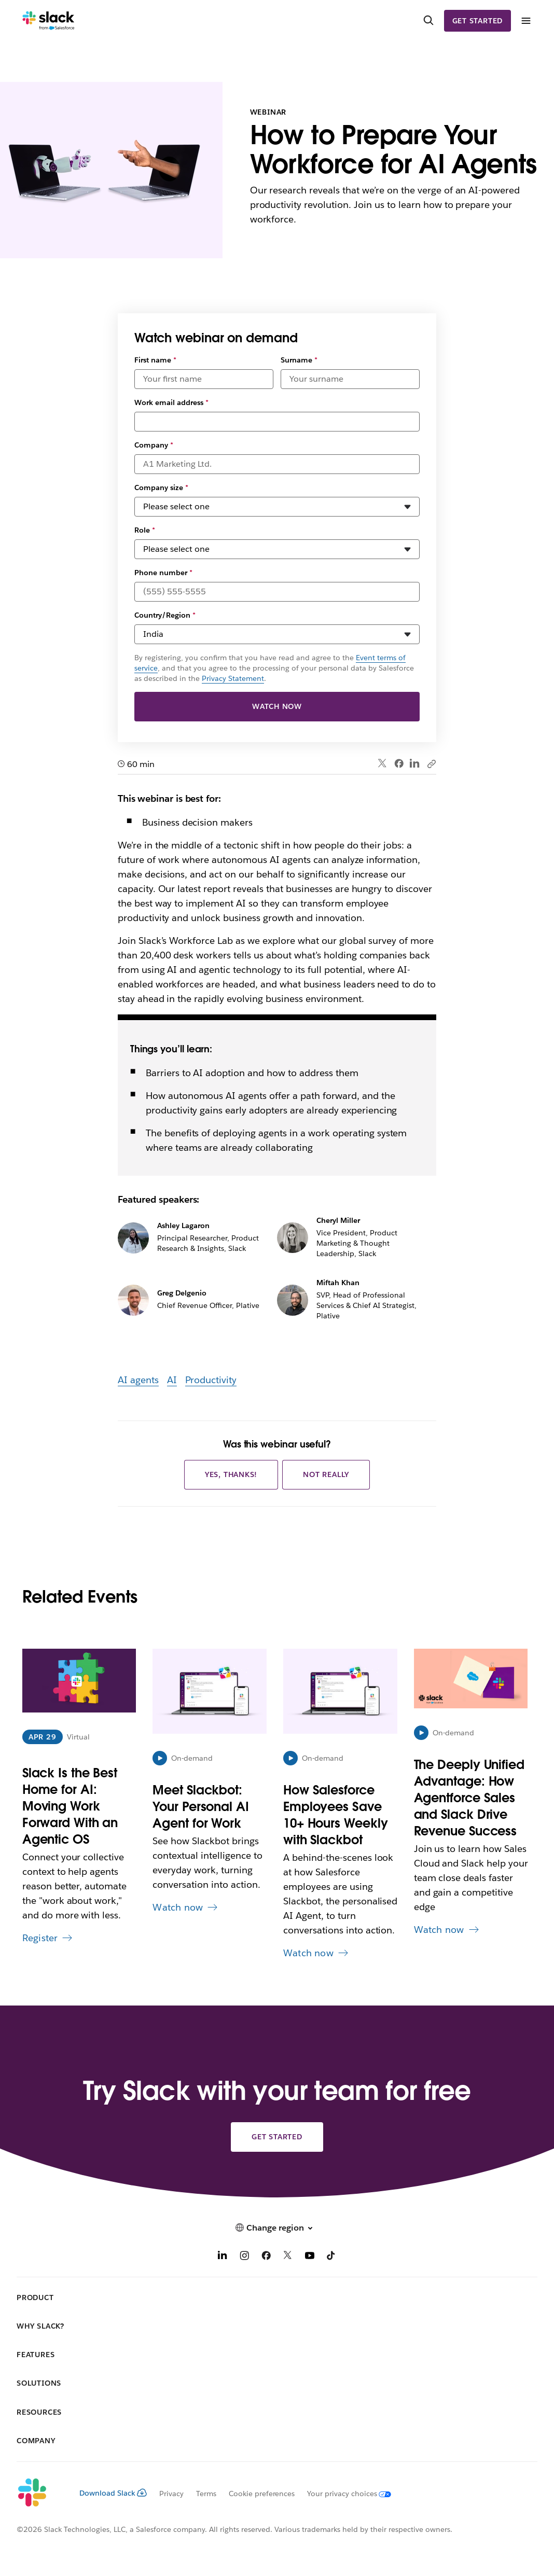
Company (153, 445)
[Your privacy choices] (343, 2493)
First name (155, 360)
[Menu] (525, 21)
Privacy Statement (233, 678)
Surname (299, 360)
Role (144, 530)
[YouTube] (309, 2257)
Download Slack (113, 2493)
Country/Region (165, 615)
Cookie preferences (262, 2493)
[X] (288, 2257)
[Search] (428, 20)
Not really (326, 1474)
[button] (277, 2227)
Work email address (171, 402)
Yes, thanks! (231, 1474)
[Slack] (48, 21)
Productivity (211, 1380)
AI (172, 1380)
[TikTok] (331, 2257)
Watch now (277, 706)
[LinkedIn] (222, 2257)
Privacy (171, 2493)
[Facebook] (266, 2257)
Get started (477, 20)
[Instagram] (244, 2257)
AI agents (138, 1380)
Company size (161, 487)
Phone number (163, 572)
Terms (206, 2493)
